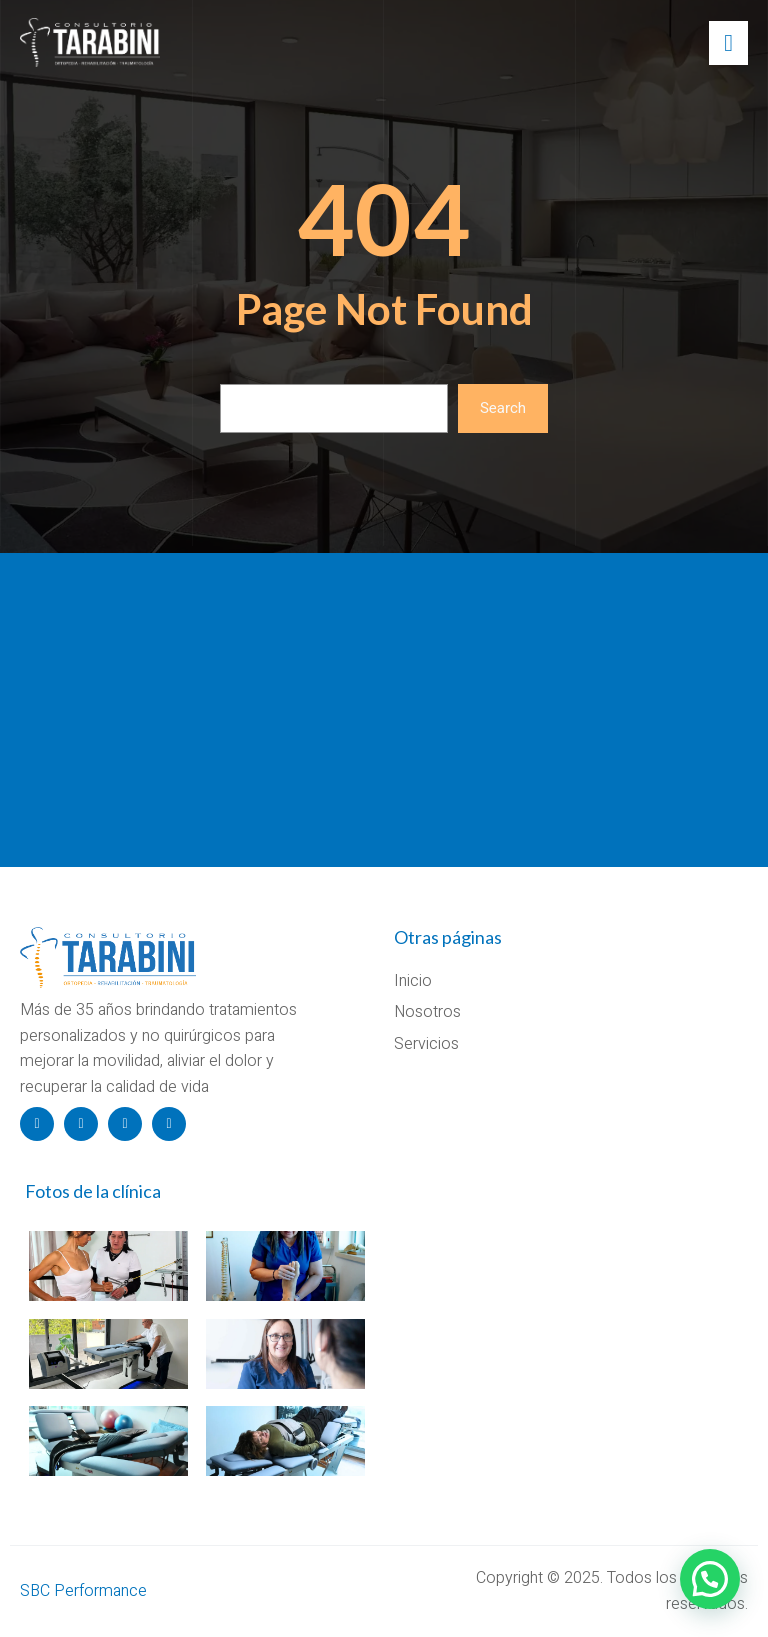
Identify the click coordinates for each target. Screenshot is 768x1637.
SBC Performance (83, 1591)
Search (503, 408)
